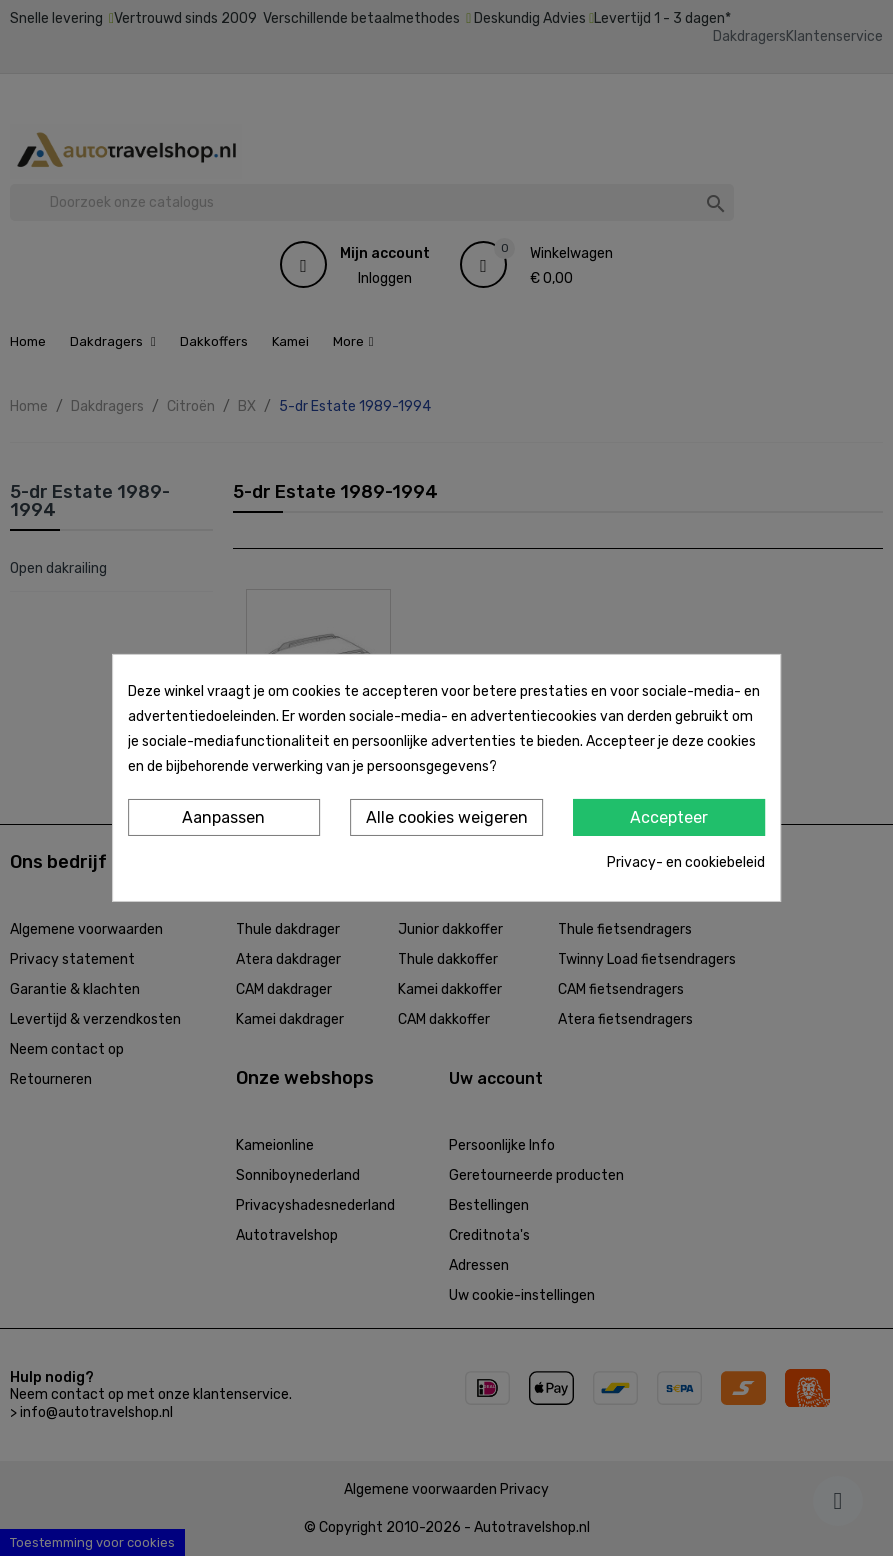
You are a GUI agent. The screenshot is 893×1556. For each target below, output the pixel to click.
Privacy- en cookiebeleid (686, 862)
